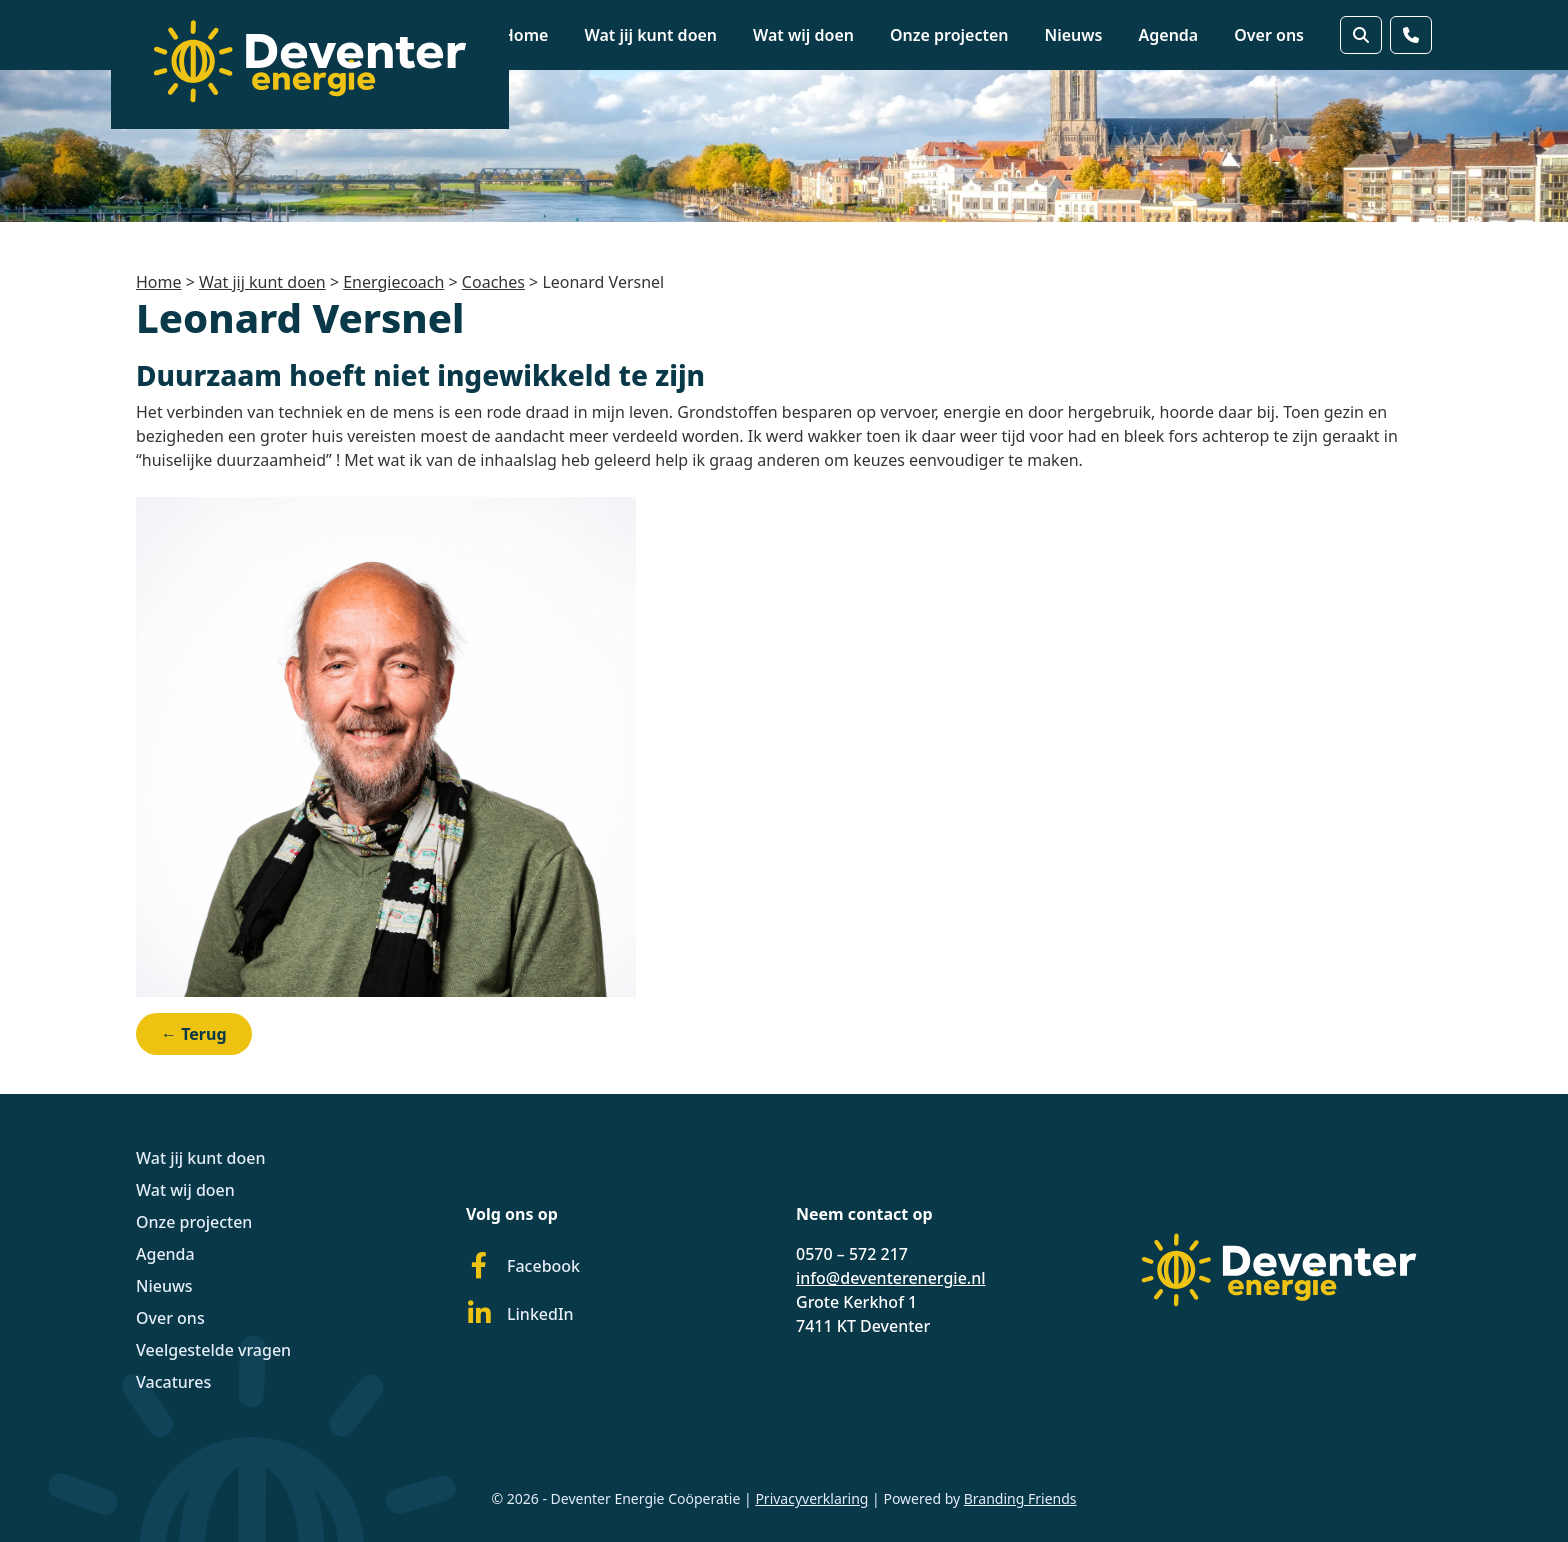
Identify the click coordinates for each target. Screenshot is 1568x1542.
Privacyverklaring (811, 1498)
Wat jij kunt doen (650, 35)
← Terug (194, 1034)
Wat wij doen (803, 35)
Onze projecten (949, 35)
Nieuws (1074, 35)
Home (525, 35)
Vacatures (173, 1382)
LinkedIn (520, 1314)
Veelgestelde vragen (213, 1350)
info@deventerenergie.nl (891, 1278)
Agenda (1169, 35)
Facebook (523, 1266)
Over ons (1269, 35)
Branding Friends (1020, 1498)
